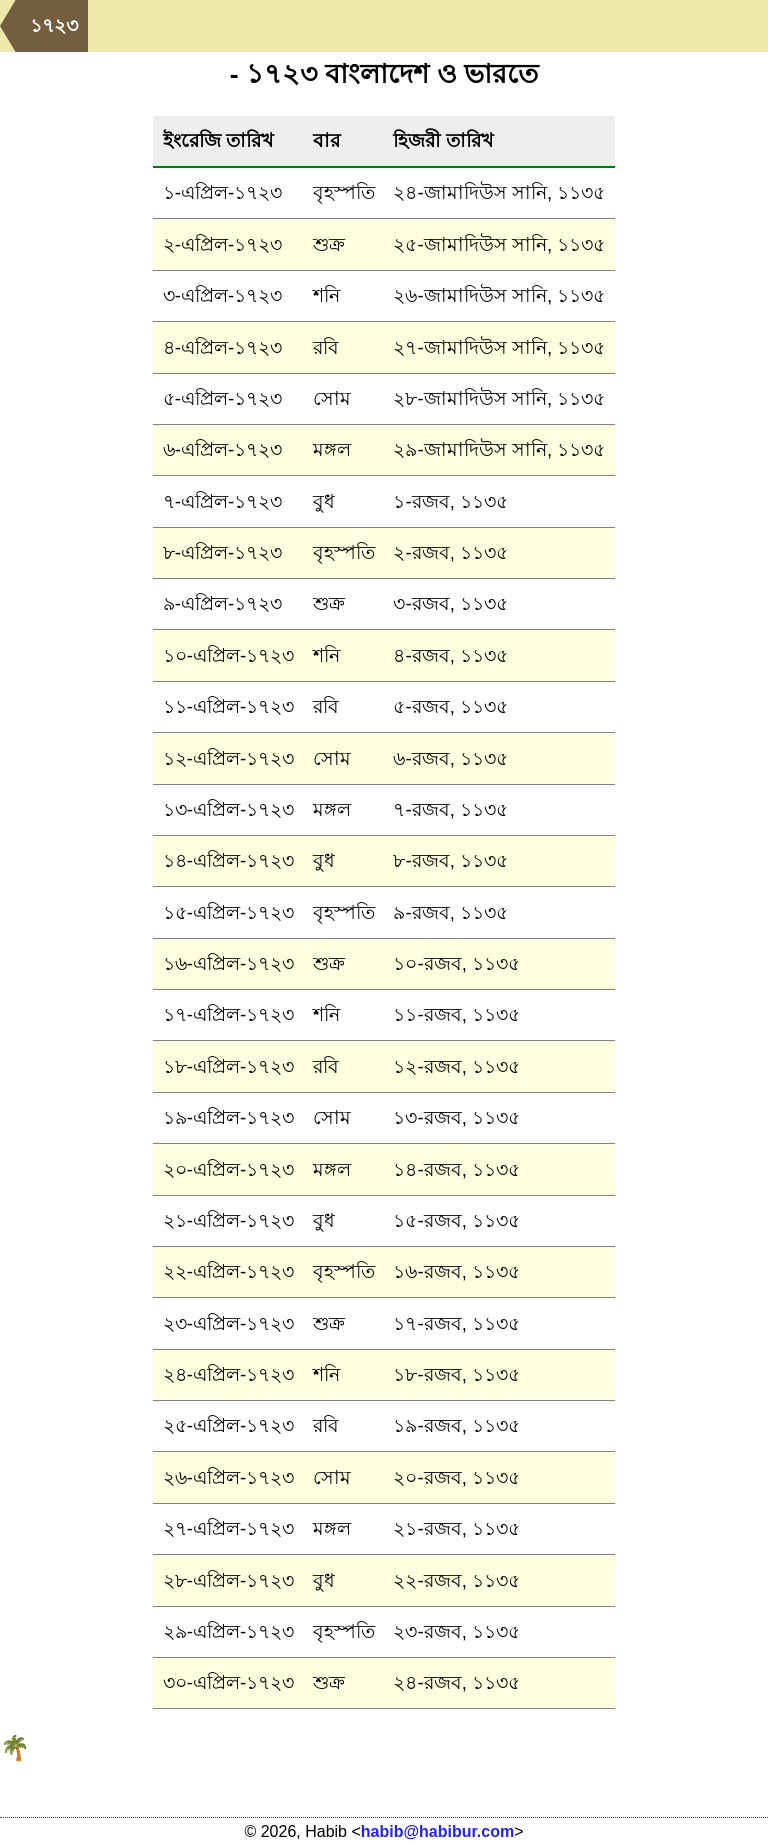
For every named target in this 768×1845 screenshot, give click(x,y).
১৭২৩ (54, 25)
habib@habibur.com (437, 1831)
